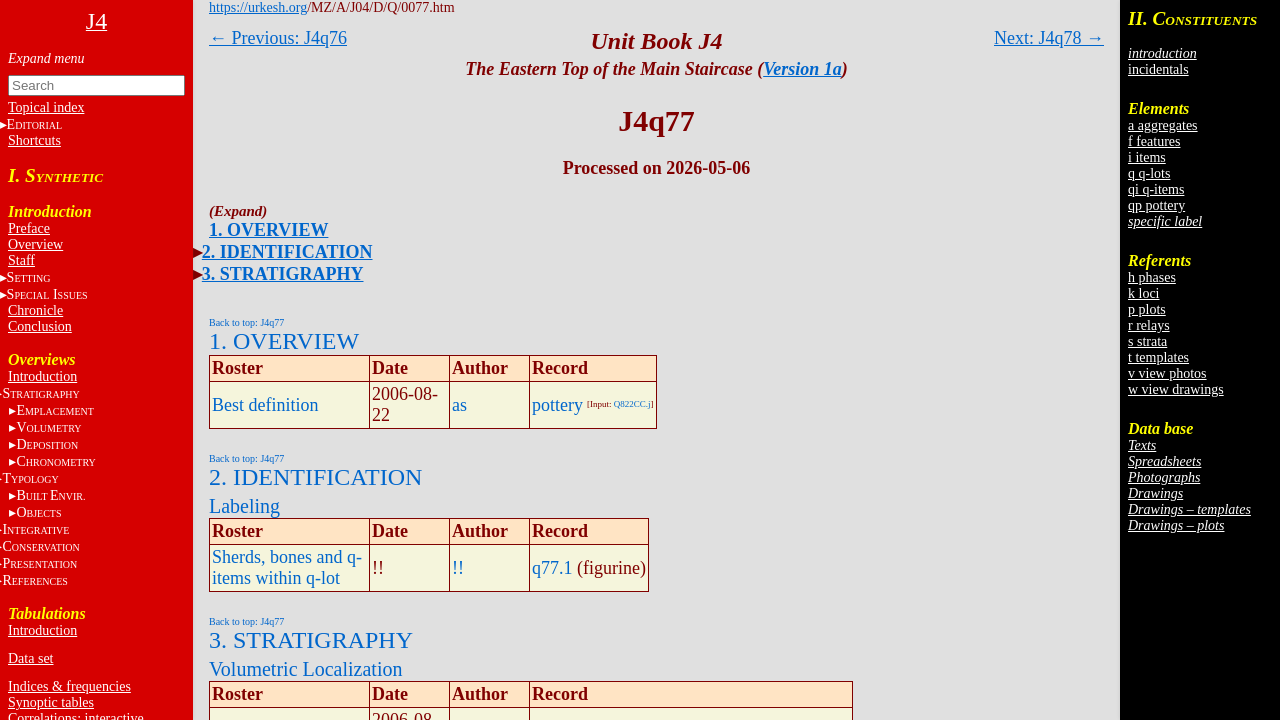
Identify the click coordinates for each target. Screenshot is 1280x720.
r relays (1149, 325)
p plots (1147, 309)
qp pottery (1156, 205)
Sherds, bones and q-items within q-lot (287, 567)
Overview (35, 244)
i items (1147, 157)
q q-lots (1149, 173)
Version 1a (802, 69)
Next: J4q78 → (1049, 38)
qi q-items (1156, 189)
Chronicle (35, 310)
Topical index (46, 107)
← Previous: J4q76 (278, 38)
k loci (1144, 293)
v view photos (1167, 373)
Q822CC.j (632, 404)
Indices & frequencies (69, 686)
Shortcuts (34, 140)
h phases (1152, 277)
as (459, 405)
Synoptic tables (51, 702)
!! (458, 568)
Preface (29, 228)
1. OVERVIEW (268, 230)
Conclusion (40, 326)
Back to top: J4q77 (246, 322)
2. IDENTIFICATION (287, 252)
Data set (30, 658)
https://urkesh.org (258, 7)
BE (50, 495)
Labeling (244, 506)
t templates (1158, 357)
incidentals (1158, 69)
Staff (21, 260)
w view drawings (1176, 389)
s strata (1147, 341)
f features (1154, 141)
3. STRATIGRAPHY (283, 274)
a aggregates (1163, 125)
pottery (557, 405)
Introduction (42, 376)
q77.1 (552, 568)
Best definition (265, 405)
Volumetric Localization (305, 669)
